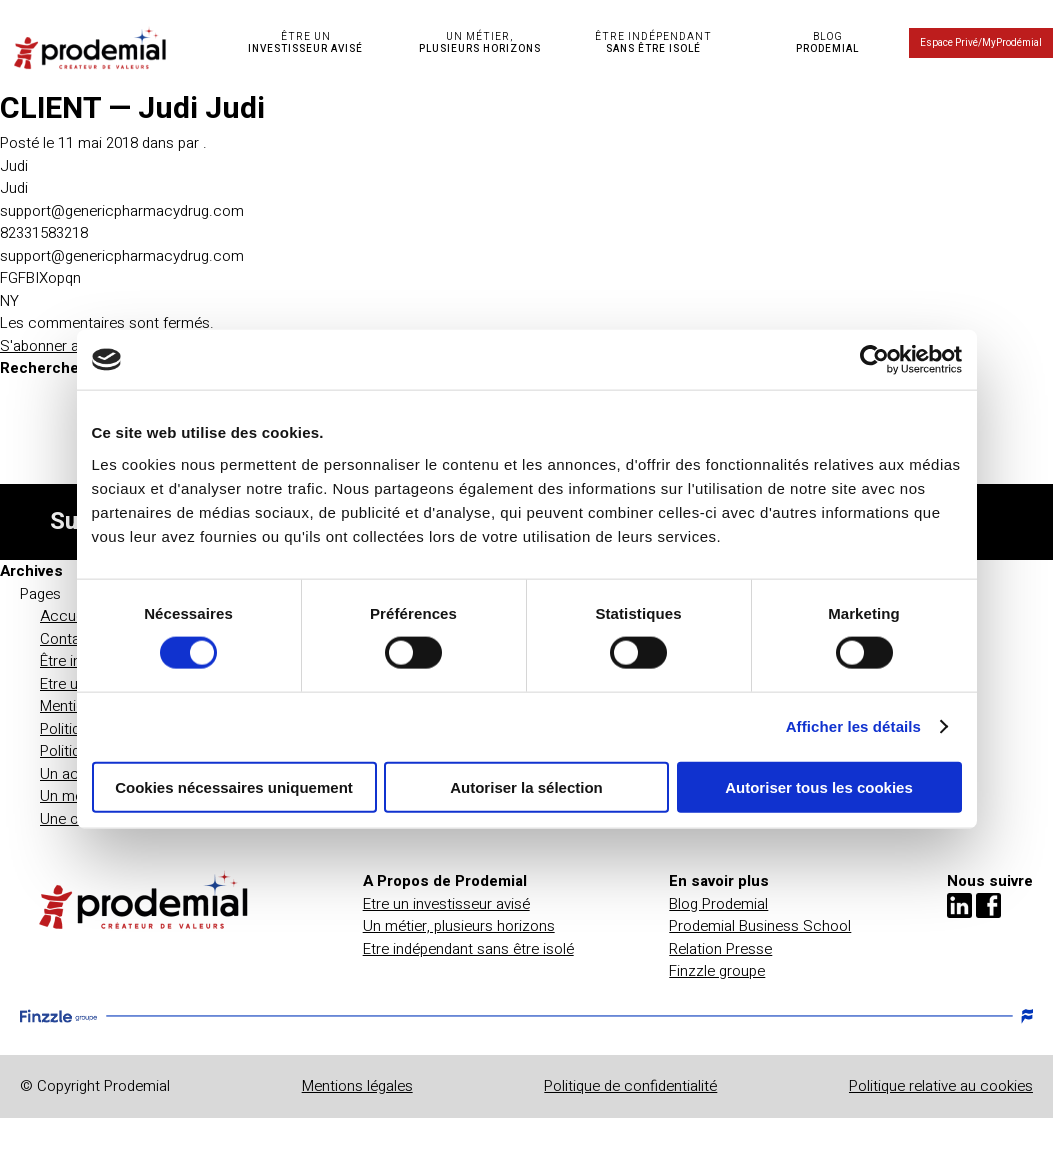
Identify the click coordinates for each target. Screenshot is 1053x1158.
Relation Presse (720, 949)
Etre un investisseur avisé (446, 904)
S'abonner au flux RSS (73, 346)
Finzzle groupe (717, 971)
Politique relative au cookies (941, 1086)
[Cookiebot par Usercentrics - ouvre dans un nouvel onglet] (874, 360)
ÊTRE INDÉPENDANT (653, 43)
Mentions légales (357, 1086)
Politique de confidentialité (630, 1086)
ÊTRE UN (305, 43)
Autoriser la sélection (526, 786)
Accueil (65, 616)
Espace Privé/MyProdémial (981, 43)
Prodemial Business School (760, 926)
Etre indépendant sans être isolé (468, 949)
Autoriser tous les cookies (819, 786)
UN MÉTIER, (480, 43)
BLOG (827, 43)
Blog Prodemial (718, 904)
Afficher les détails (853, 726)
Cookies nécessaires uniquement (234, 786)
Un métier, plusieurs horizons (459, 926)
